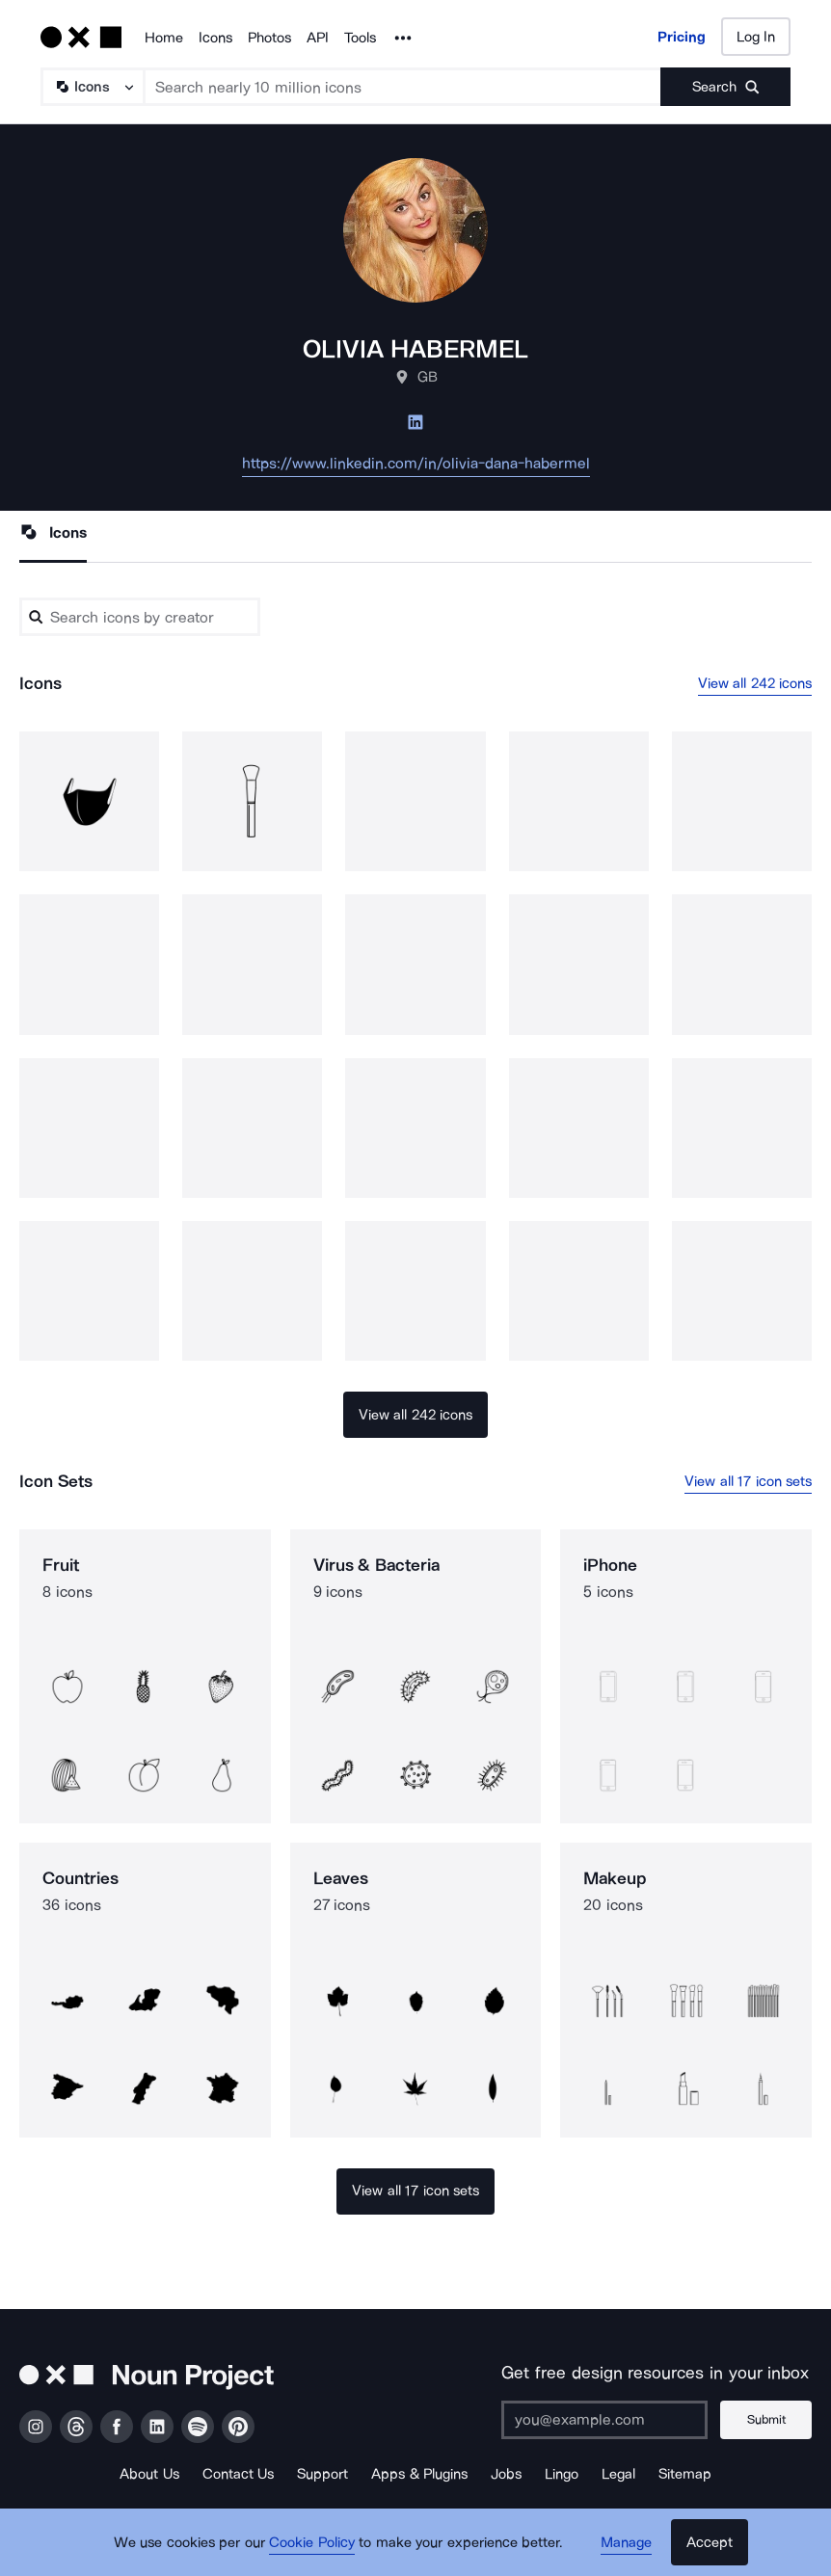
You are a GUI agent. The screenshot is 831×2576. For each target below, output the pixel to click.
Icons (215, 37)
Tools (360, 37)
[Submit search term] (725, 86)
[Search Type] (91, 86)
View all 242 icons (755, 683)
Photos (269, 37)
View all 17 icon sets (748, 1481)
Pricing (681, 36)
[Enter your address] (604, 2420)
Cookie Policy (312, 2542)
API (318, 37)
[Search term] (403, 86)
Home (164, 37)
